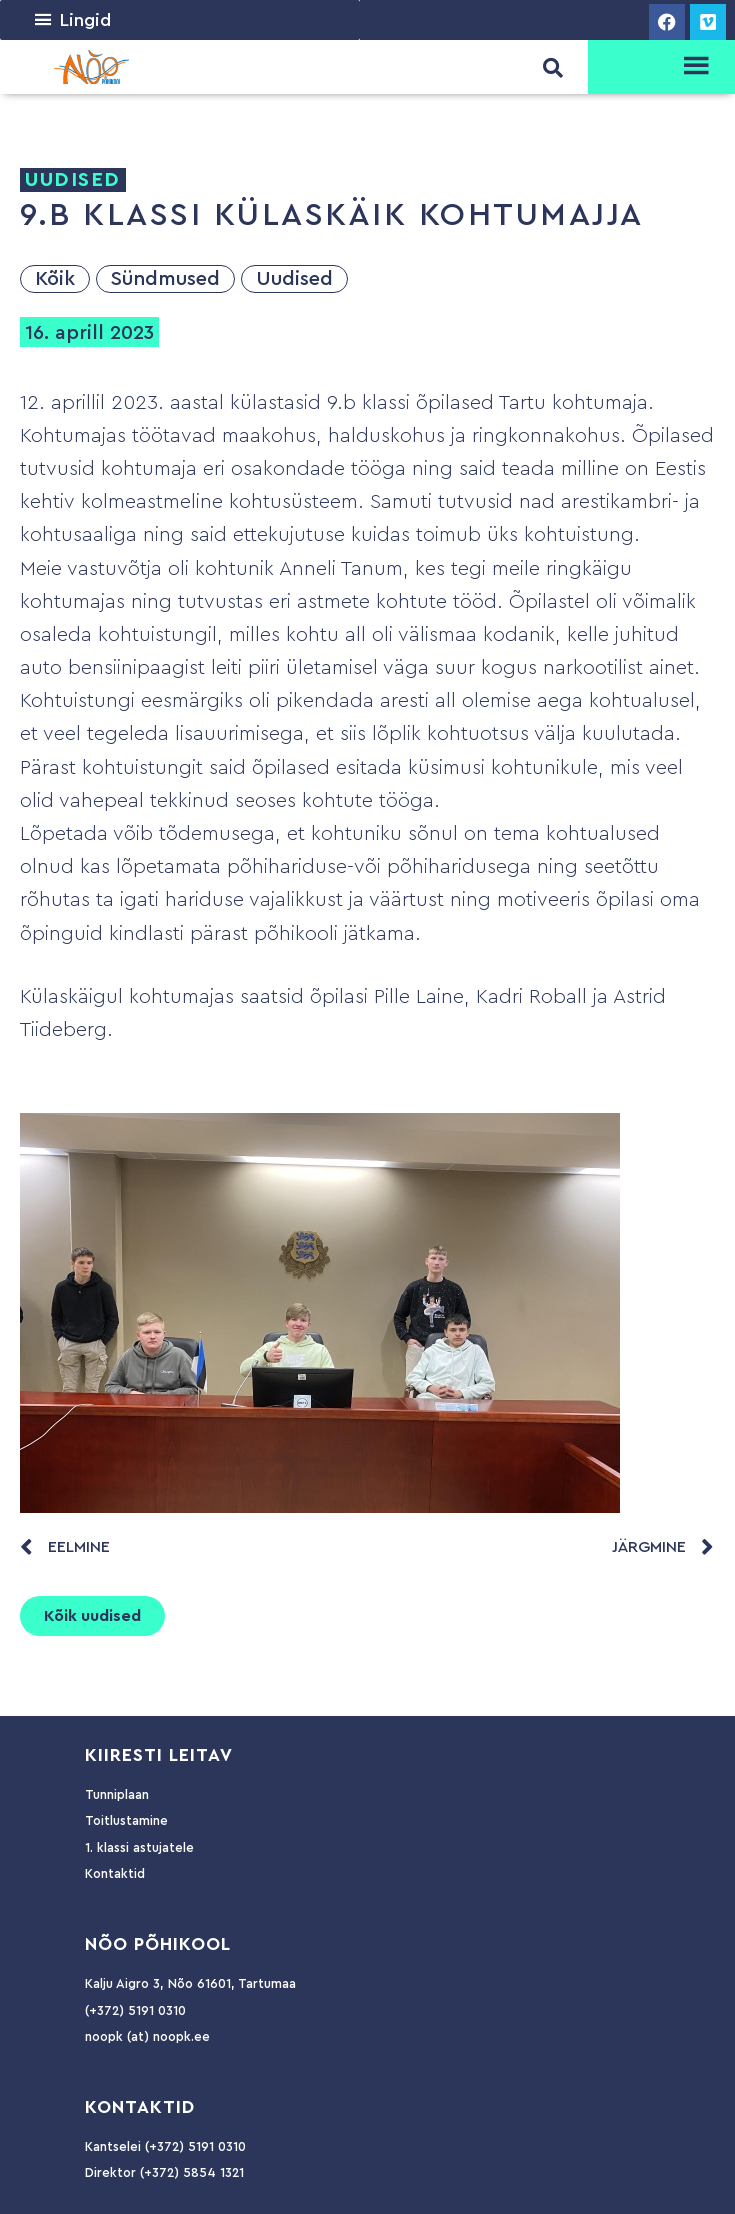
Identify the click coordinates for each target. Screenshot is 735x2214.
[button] (85, 20)
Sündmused (165, 279)
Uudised (294, 279)
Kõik (55, 279)
